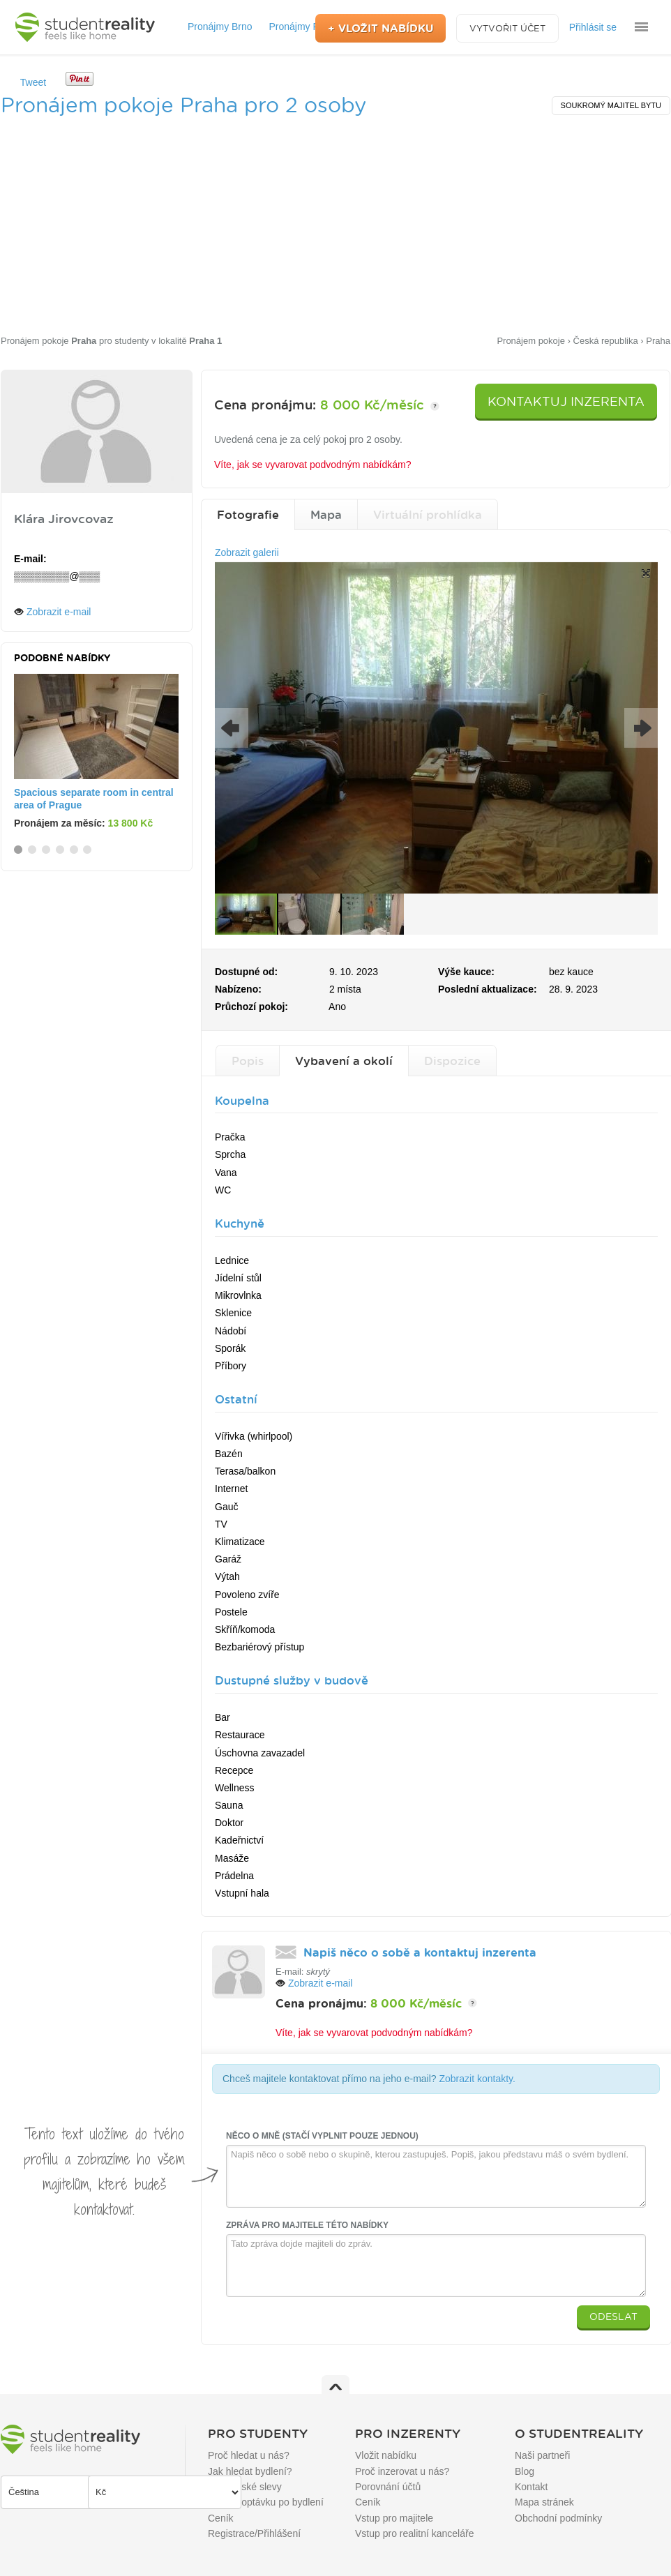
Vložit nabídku (385, 2455)
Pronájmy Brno (220, 26)
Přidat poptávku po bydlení (266, 2502)
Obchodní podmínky (558, 2518)
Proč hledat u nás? (248, 2455)
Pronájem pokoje (48, 341)
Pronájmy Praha (303, 26)
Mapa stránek (544, 2502)
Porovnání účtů (388, 2486)
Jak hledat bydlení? (250, 2471)
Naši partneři (542, 2455)
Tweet (33, 82)
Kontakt (531, 2486)
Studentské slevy (245, 2486)
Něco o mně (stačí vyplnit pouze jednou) (322, 2136)
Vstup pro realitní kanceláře (414, 2533)
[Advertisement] (335, 228)
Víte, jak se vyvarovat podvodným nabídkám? (312, 464)
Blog (524, 2471)
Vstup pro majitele (394, 2518)
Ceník (221, 2518)
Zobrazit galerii (247, 552)
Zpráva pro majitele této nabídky (307, 2225)
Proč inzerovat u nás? (402, 2471)
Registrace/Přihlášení (254, 2533)
